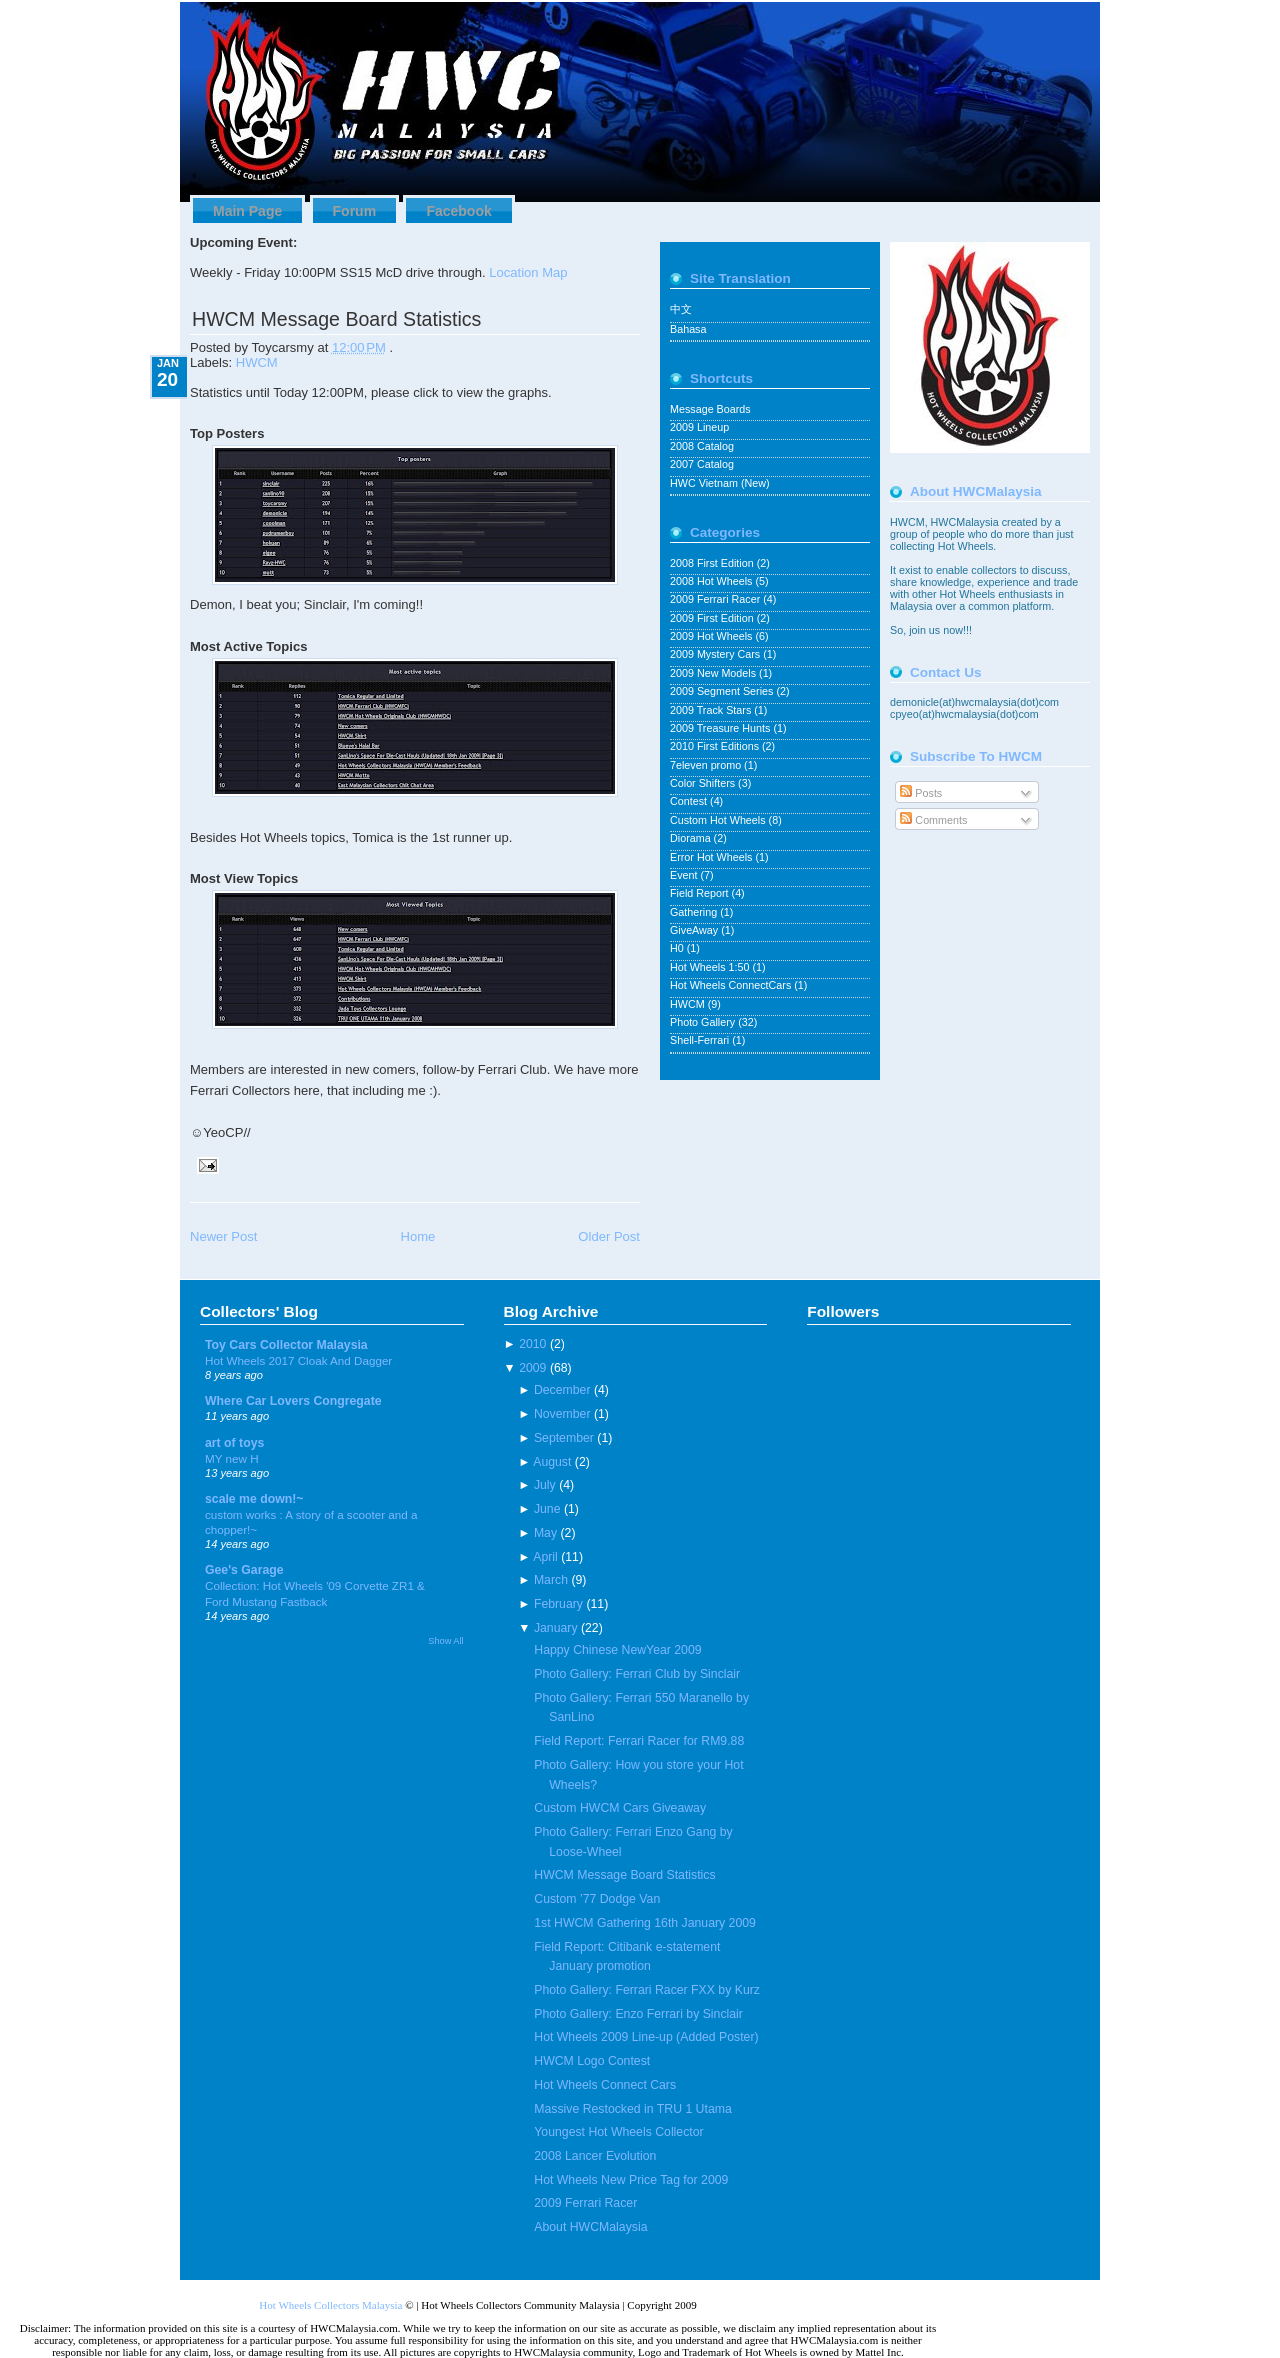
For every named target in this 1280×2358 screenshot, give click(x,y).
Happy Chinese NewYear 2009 (617, 1650)
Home (417, 1236)
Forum (355, 211)
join (919, 630)
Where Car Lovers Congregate (293, 1401)
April (545, 1557)
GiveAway (695, 930)
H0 (678, 948)
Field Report (701, 893)
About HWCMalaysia (590, 2227)
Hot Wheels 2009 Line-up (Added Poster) (646, 2037)
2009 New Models (714, 673)
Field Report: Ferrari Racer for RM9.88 (639, 1741)
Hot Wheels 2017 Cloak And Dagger (298, 1360)
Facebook (458, 211)
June (547, 1509)
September (564, 1438)
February (558, 1604)
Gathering (695, 912)
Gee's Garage (244, 1570)
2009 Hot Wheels (712, 636)
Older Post (609, 1236)
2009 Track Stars (712, 710)
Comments (933, 820)
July (545, 1485)
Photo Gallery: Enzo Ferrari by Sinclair (638, 2014)
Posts (921, 793)
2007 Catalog (702, 464)
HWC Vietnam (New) (720, 483)
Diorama (692, 838)
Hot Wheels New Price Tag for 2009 (631, 2180)
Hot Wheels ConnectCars (732, 985)
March (551, 1580)
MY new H (232, 1458)
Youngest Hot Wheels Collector (618, 2132)
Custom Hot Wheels (719, 820)
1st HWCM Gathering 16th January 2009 (645, 1923)
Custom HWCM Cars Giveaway (620, 1808)
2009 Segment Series (723, 691)
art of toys (234, 1443)
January (556, 1628)
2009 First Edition (713, 618)
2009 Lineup (699, 427)
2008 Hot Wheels (712, 581)
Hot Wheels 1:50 (711, 967)
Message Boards (710, 409)
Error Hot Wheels (712, 857)
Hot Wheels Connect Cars (605, 2085)
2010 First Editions (716, 746)
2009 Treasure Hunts (721, 728)
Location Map (528, 272)
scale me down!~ (254, 1499)
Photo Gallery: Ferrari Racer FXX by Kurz (647, 1990)
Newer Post (223, 1236)
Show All (445, 1641)
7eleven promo (707, 765)
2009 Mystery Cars (716, 654)
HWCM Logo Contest (592, 2061)
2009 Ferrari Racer (716, 599)
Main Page (247, 211)
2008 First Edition (713, 563)
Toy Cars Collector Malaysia (286, 1345)
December (562, 1390)
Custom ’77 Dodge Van (597, 1899)
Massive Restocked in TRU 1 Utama (632, 2109)
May (545, 1533)
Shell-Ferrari (701, 1040)
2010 (532, 1344)
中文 (681, 309)
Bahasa (688, 329)
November (562, 1414)
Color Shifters (704, 783)
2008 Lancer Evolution (595, 2156)
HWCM (257, 362)
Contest (690, 801)
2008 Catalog (702, 446)
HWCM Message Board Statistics (336, 319)
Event (685, 875)
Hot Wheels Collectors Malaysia (330, 2305)
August (552, 1462)
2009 (532, 1368)
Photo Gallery (704, 1022)
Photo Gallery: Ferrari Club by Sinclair (637, 1674)
